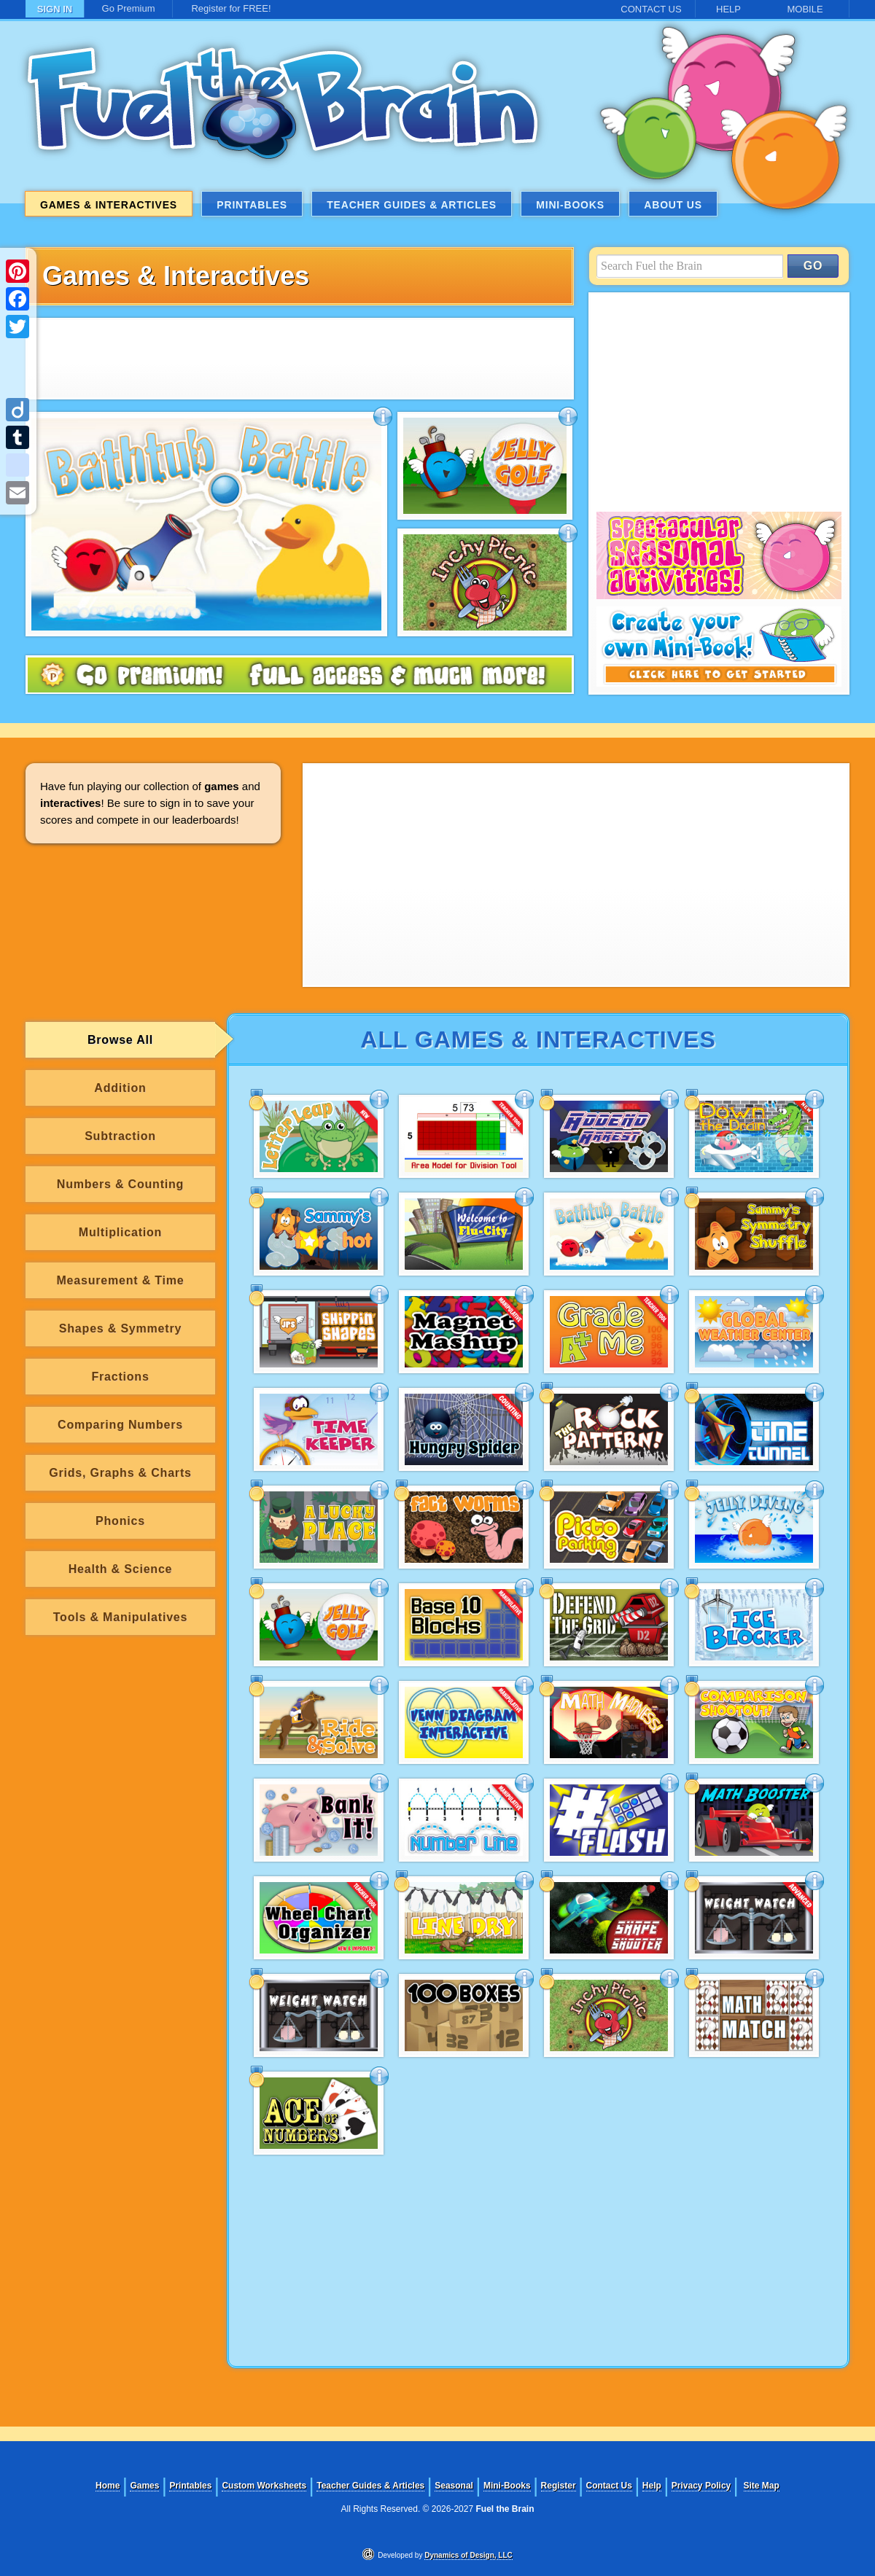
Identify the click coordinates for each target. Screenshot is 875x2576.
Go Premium (128, 8)
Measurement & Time (120, 1280)
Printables (252, 205)
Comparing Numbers (120, 1424)
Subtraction (120, 1136)
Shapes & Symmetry (120, 1328)
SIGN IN (54, 9)
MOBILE (804, 9)
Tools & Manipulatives (120, 1617)
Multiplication (120, 1232)
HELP (728, 9)
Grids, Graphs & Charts (120, 1473)
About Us (673, 205)
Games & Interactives (108, 205)
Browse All (120, 1040)
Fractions (120, 1376)
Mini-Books (570, 205)
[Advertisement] (299, 358)
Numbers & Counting (120, 1184)
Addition (120, 1088)
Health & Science (121, 1569)
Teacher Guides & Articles (412, 205)
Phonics (120, 1521)
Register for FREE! (231, 8)
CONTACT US (651, 9)
